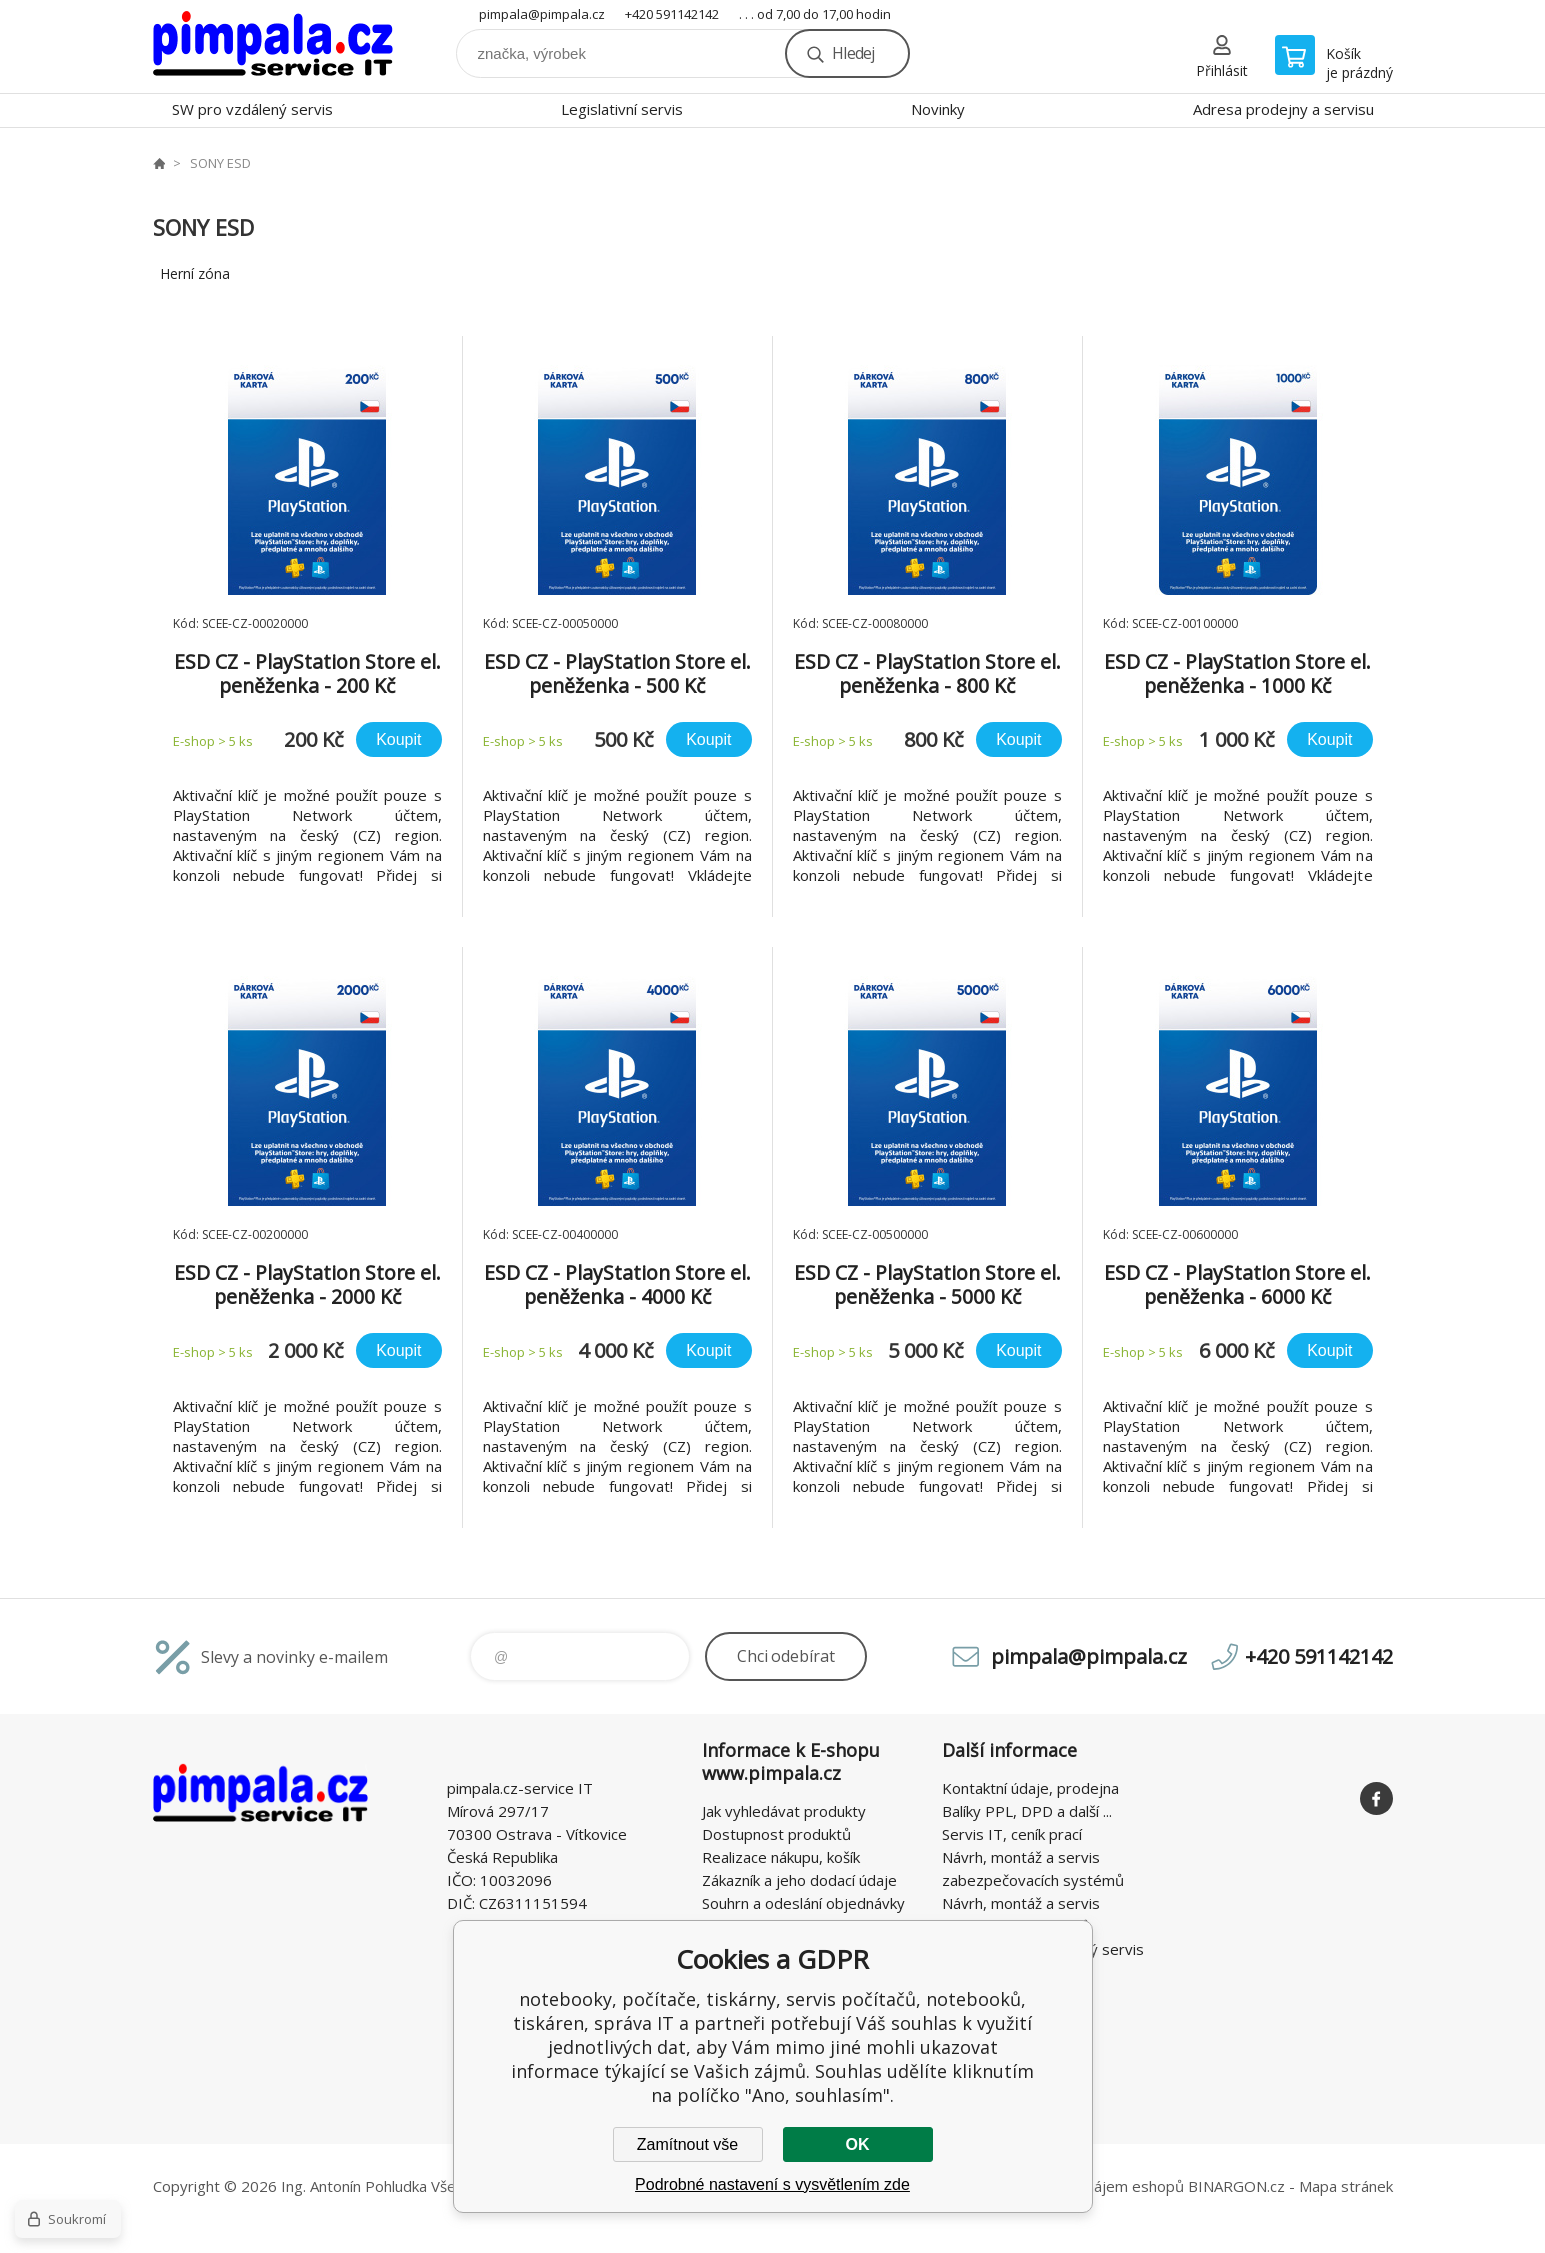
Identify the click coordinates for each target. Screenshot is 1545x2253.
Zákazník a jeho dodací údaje (799, 1880)
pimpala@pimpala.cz (542, 14)
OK (858, 2144)
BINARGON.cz (1236, 2186)
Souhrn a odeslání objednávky (803, 1903)
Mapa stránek (1346, 2186)
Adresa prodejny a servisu (1283, 109)
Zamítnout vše (687, 2144)
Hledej (853, 53)
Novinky (938, 109)
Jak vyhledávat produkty (784, 1811)
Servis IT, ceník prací (1012, 1834)
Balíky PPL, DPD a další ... (1027, 1811)
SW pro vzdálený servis (252, 109)
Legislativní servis (622, 109)
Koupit (398, 739)
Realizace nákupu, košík (781, 1857)
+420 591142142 (672, 14)
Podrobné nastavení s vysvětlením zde (772, 2184)
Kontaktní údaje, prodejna (1030, 1788)
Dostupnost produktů (776, 1834)
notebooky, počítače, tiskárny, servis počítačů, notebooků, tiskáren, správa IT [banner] (273, 46)
